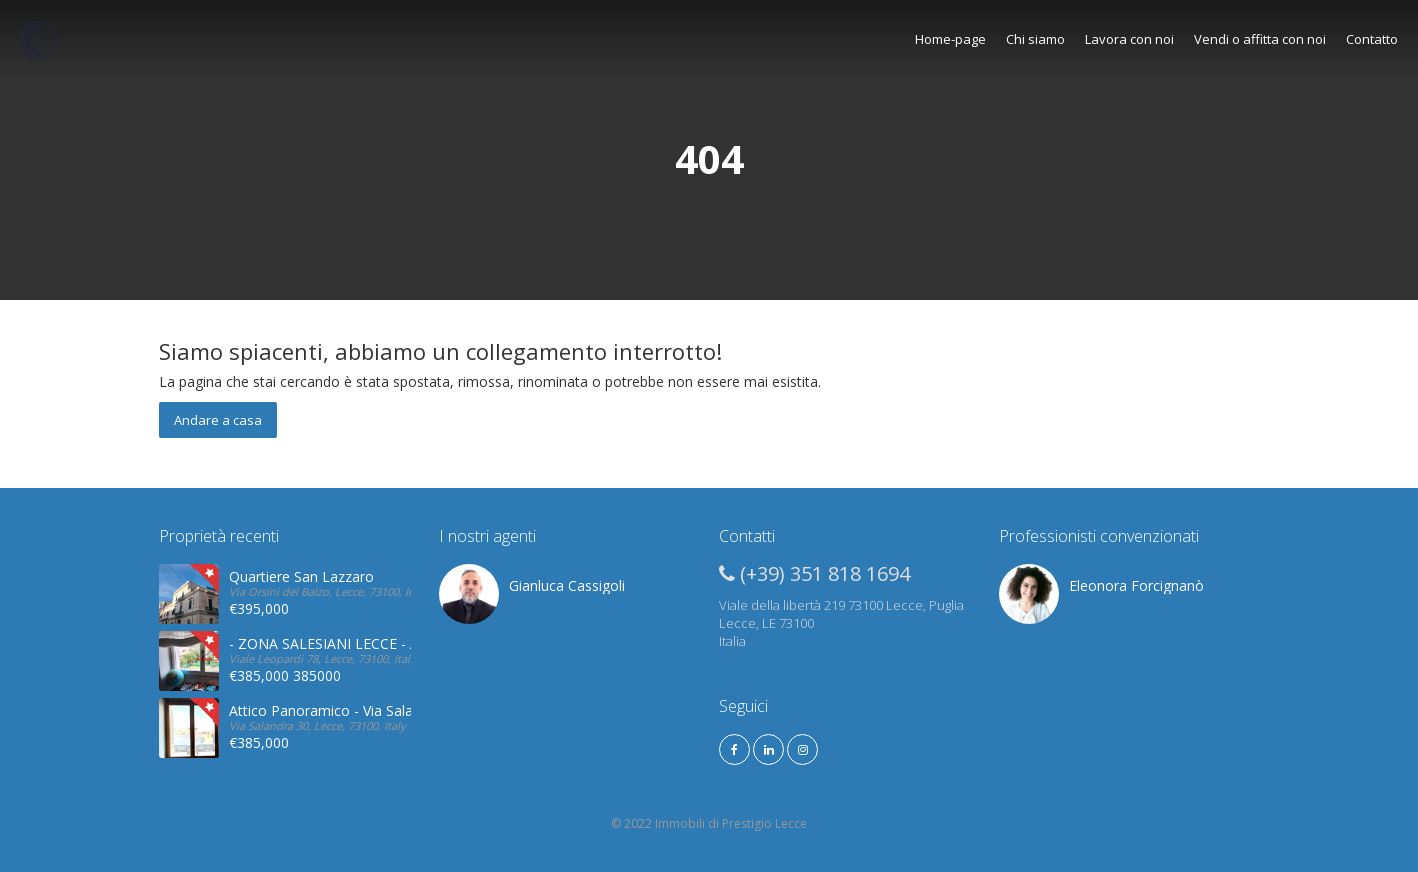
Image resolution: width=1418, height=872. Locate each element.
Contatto (1372, 39)
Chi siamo (1035, 39)
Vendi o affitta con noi (1260, 39)
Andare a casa (218, 420)
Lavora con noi (1129, 39)
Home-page (950, 39)
